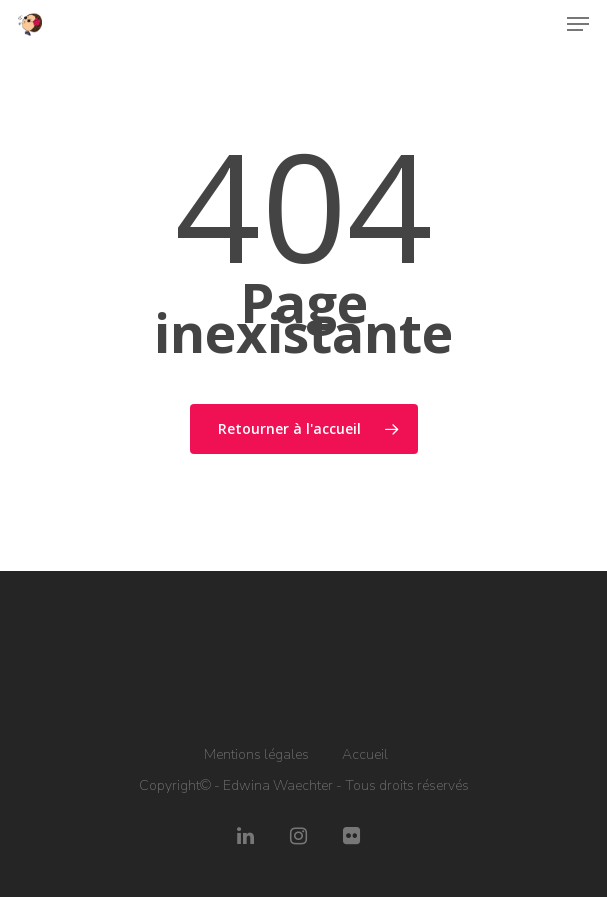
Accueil (365, 754)
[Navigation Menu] (578, 24)
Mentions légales (256, 754)
